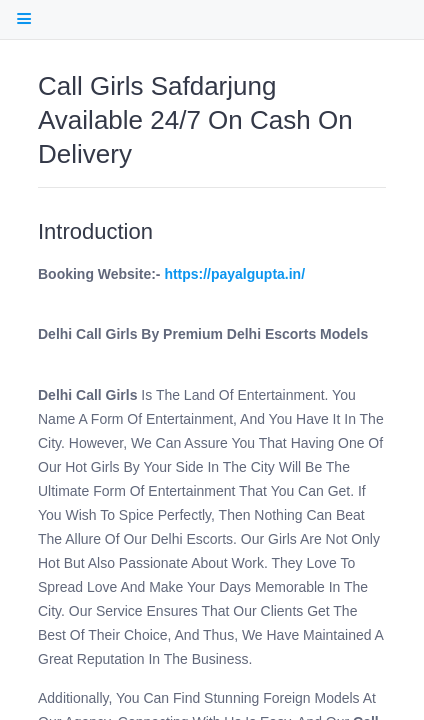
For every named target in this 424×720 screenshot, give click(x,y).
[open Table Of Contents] (23, 18)
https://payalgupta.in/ (234, 274)
